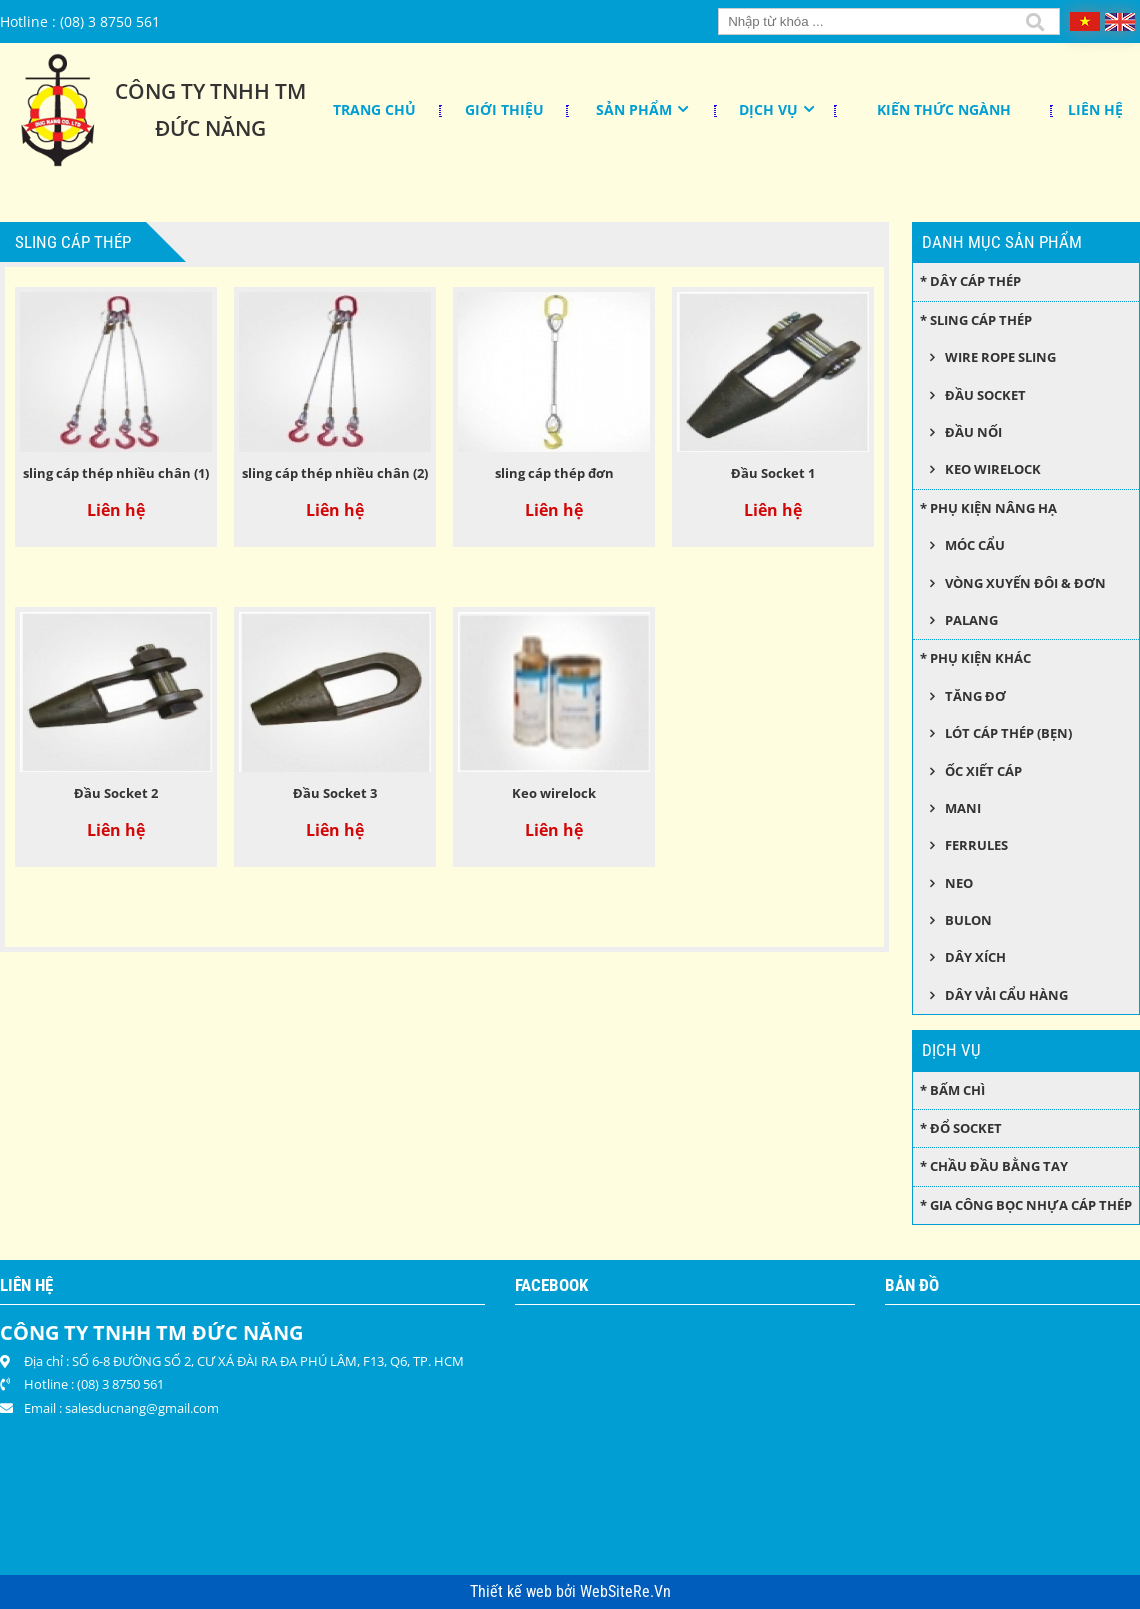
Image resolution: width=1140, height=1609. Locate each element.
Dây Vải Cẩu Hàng (1006, 995)
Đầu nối (973, 432)
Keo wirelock (554, 793)
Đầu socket (985, 395)
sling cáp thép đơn (554, 473)
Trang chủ (374, 109)
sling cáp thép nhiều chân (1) (116, 473)
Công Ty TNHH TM (210, 91)
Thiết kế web (513, 1592)
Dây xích (975, 957)
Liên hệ (1095, 109)
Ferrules (976, 845)
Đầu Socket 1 (773, 473)
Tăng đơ (975, 696)
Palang (971, 620)
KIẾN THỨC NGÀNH (944, 109)
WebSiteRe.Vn (625, 1592)
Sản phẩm (634, 109)
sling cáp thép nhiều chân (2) (335, 473)
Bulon (968, 920)
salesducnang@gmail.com (142, 1408)
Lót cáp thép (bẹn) (1008, 733)
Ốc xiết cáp (983, 771)
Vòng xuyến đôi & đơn (1025, 583)
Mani (963, 808)
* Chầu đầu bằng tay (994, 1166)
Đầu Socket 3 (335, 793)
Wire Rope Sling (1000, 357)
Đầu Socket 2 (116, 793)
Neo (959, 883)
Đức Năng (210, 128)
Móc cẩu (975, 545)
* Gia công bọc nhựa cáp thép (1026, 1205)
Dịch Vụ (768, 109)
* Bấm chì (952, 1090)
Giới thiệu (504, 109)
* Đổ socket (961, 1128)
